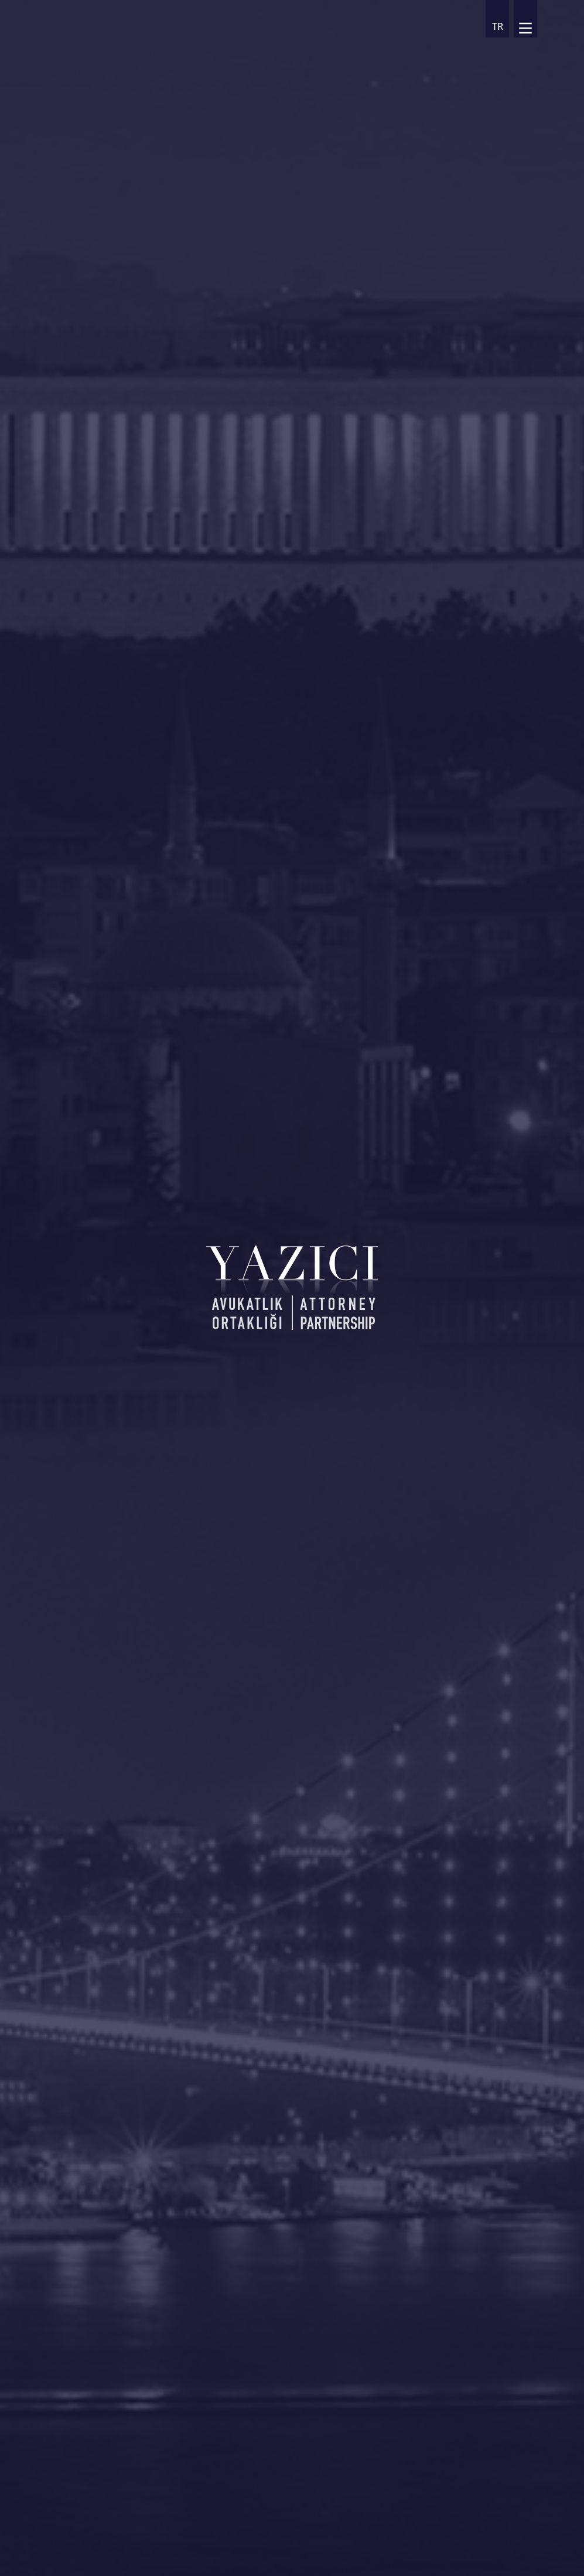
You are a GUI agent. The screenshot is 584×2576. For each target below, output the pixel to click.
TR (497, 26)
